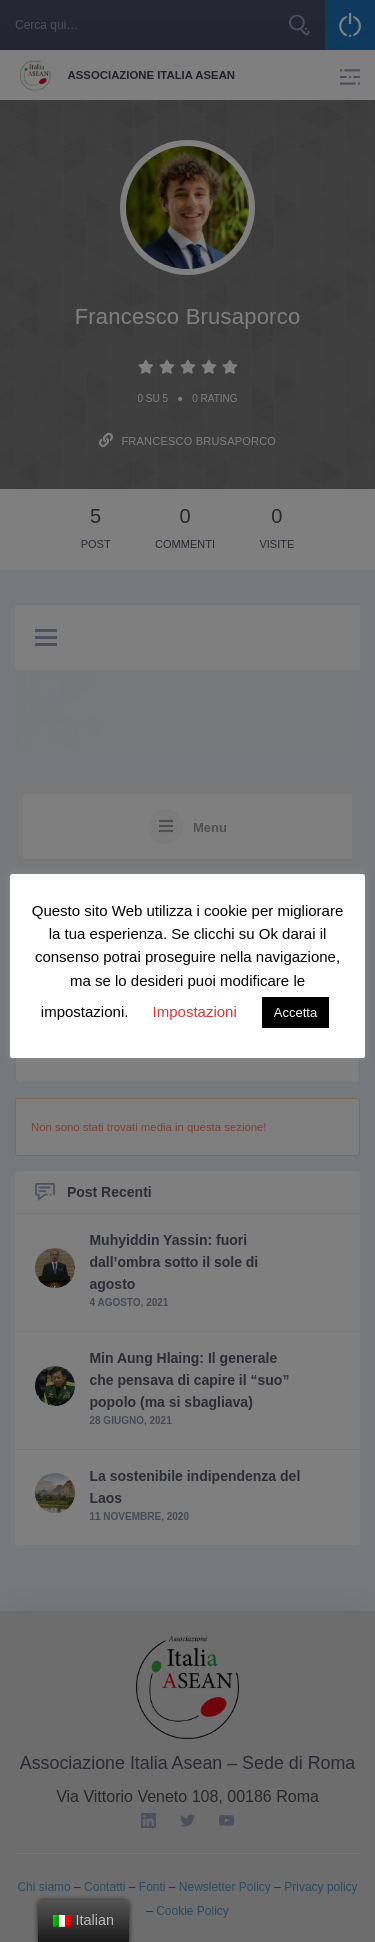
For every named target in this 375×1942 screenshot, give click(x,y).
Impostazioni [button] (195, 1011)
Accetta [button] (295, 1012)
